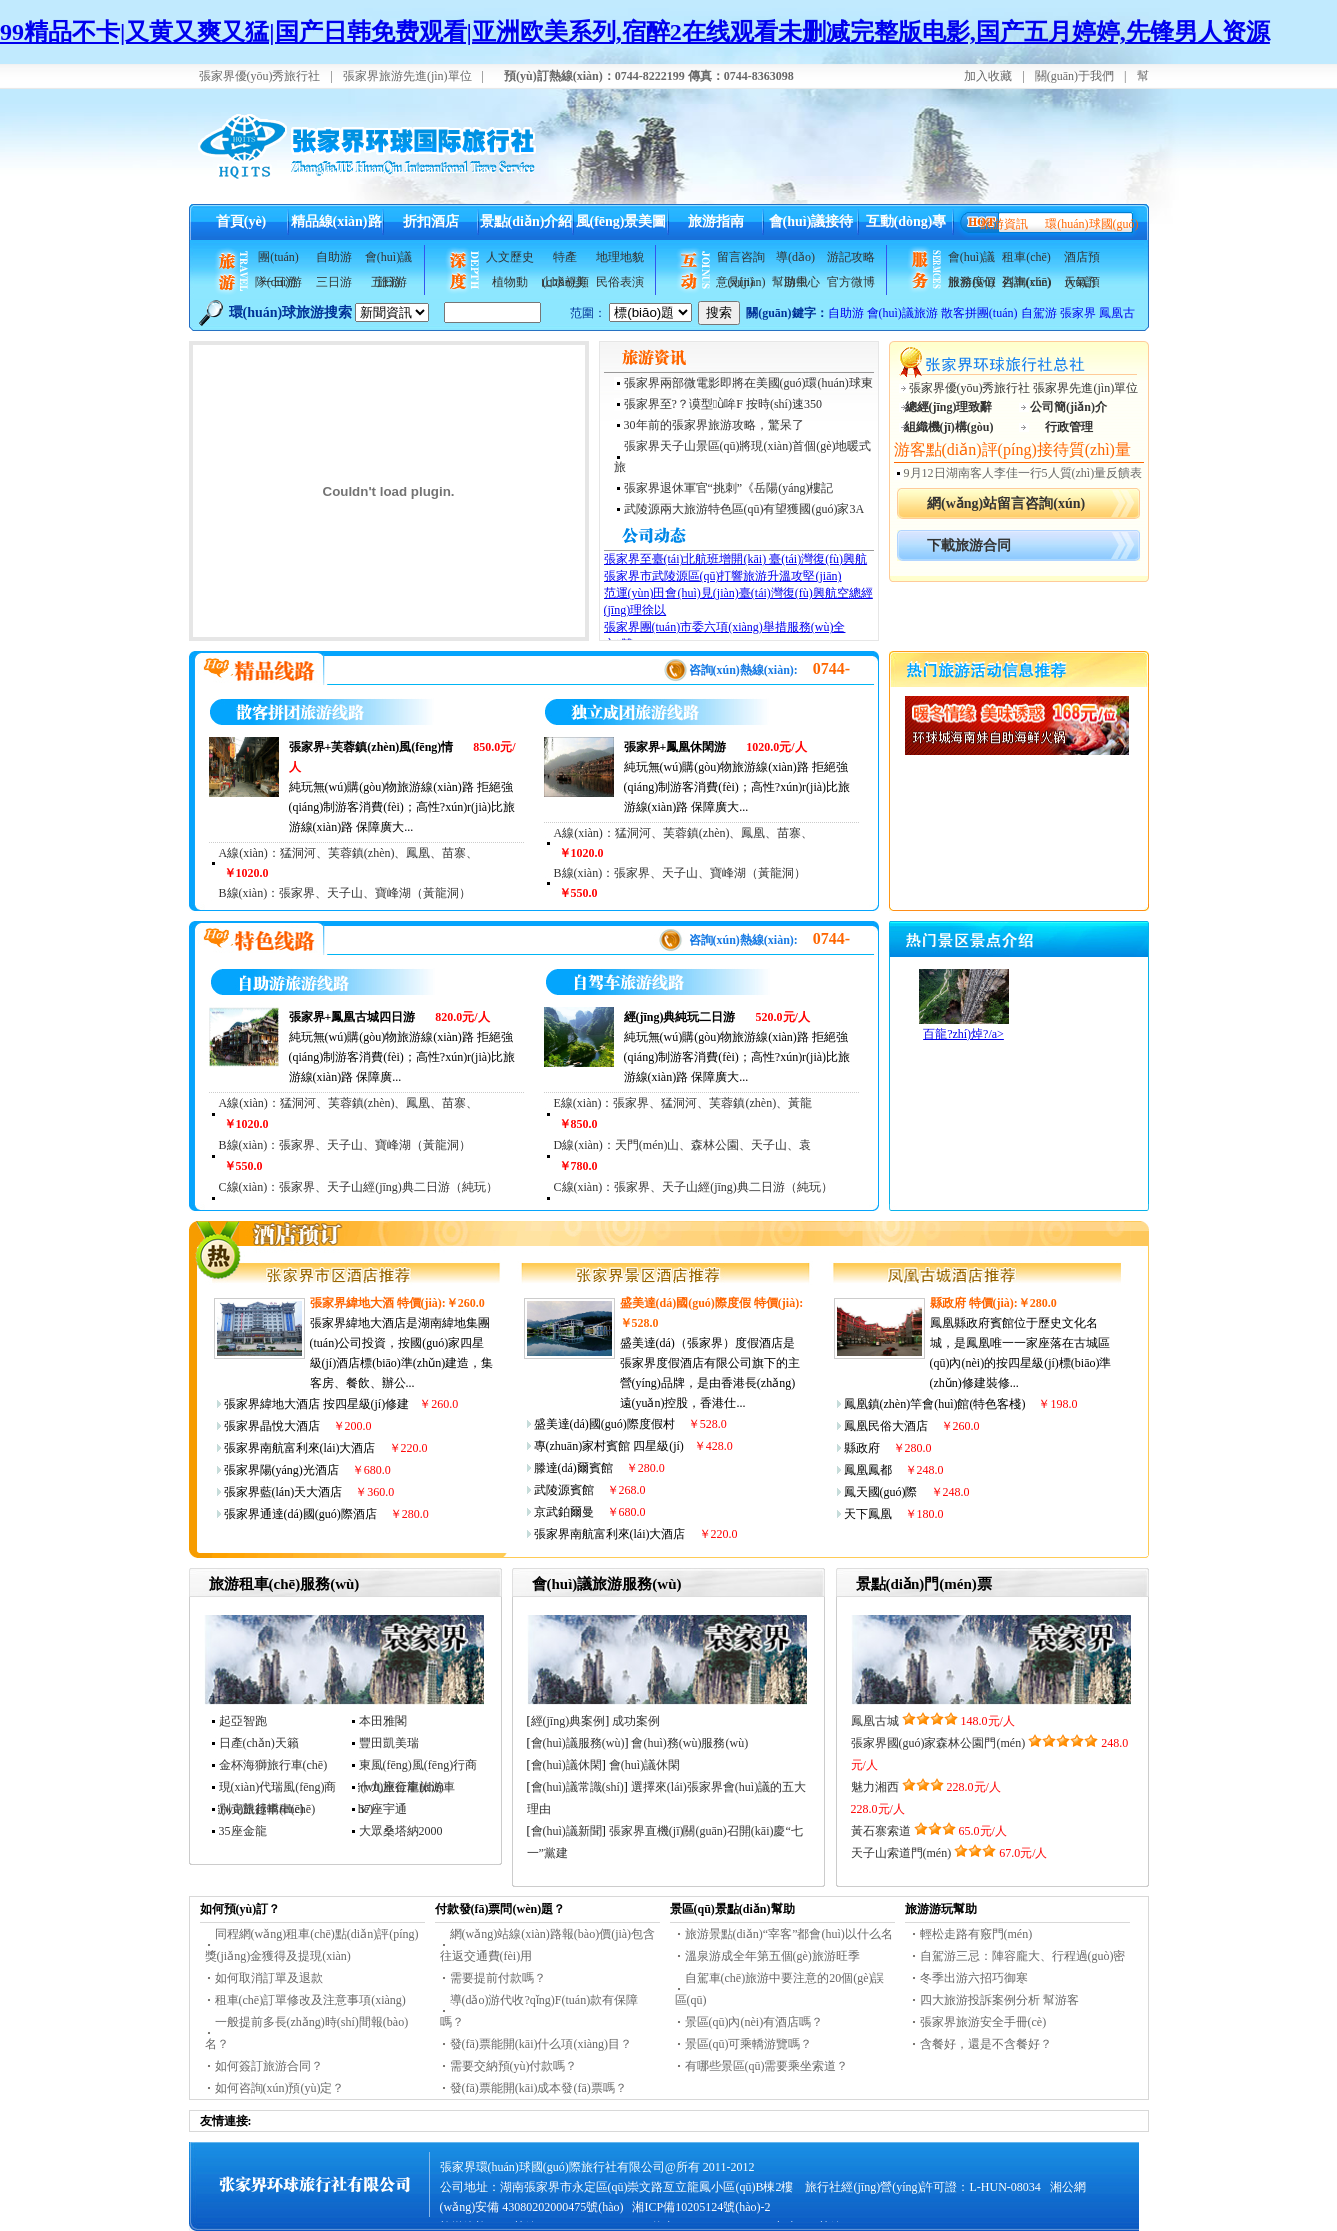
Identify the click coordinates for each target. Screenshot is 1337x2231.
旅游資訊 (1004, 224)
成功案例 (636, 1721)
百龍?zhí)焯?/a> (963, 1034)
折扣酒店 (431, 221)
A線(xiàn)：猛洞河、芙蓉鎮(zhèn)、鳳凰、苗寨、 (349, 1103)
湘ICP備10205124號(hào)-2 (701, 2207)
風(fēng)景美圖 (621, 221)
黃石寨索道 (881, 1831)
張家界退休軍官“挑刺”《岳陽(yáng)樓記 (729, 488)
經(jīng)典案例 (568, 1721)
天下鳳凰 (868, 1514)
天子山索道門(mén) (901, 1853)
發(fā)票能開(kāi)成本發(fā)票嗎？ (538, 2088)
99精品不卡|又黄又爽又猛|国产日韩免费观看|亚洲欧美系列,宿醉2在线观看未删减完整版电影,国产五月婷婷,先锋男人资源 (635, 32)
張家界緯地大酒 (352, 1303)
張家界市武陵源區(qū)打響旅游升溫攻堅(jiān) (723, 576)
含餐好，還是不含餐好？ (986, 2044)
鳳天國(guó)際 (881, 1492)
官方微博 (851, 282)
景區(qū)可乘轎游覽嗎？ (749, 2044)
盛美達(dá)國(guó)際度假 (685, 1303)
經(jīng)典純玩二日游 (680, 1017)
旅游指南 (716, 221)
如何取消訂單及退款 (269, 1978)
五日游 (389, 282)
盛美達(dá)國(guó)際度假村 (604, 1424)
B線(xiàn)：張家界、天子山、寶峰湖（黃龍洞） (680, 873)
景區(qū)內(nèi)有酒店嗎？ (754, 2022)
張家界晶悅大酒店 (272, 1426)
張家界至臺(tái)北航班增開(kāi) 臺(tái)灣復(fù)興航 (736, 559)
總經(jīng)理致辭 (949, 407)
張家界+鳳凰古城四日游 (352, 1017)
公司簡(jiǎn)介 (1068, 407)
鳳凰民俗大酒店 (886, 1426)
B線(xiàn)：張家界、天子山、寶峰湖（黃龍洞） (345, 893)
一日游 (279, 282)
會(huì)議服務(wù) (971, 260)
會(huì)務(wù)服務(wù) (689, 1743)
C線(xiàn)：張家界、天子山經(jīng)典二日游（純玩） (693, 1187)
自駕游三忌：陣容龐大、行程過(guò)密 (1023, 1956)
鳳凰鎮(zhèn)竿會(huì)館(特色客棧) (935, 1404)
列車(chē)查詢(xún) (1027, 285)
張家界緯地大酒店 (272, 1404)
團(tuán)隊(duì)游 (278, 260)
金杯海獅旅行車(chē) (273, 1765)
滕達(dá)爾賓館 (573, 1468)
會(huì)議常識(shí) (577, 1787)
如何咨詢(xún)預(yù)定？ (280, 2088)
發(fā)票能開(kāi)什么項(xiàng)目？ (541, 2044)
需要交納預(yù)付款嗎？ (514, 2066)
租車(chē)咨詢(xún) (1027, 260)
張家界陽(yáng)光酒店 (281, 1470)
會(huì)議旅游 (388, 260)
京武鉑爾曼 (564, 1512)
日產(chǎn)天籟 (259, 1743)
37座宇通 (383, 1809)
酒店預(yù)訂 (1082, 260)
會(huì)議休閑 (566, 1765)
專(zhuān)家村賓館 (582, 1446)
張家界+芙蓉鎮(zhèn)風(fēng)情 (371, 747)
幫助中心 (796, 282)
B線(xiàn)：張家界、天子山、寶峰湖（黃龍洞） (345, 1145)
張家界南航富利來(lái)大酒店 (300, 1448)
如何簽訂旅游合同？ (269, 2066)
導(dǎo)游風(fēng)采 (795, 260)
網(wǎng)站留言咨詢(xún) (1006, 503)
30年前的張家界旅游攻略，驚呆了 (714, 425)
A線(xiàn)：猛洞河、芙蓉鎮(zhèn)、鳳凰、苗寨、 (349, 853)
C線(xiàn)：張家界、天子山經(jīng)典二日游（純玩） (358, 1187)
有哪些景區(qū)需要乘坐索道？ (767, 2066)
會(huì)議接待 (811, 221)
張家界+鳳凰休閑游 (675, 747)
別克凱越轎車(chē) (267, 1809)
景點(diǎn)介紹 (526, 221)
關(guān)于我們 (1074, 76)
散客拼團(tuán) (979, 313)
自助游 (334, 257)
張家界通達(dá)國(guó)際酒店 (300, 1514)
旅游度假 (972, 282)
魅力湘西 (875, 1787)
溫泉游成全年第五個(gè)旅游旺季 (772, 1956)
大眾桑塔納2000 (401, 1831)
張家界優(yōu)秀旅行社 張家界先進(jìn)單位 (1024, 388)
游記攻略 (851, 257)
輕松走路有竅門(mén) (976, 1934)
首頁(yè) (241, 221)
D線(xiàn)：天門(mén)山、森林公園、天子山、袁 (683, 1145)
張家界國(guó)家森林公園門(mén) (938, 1743)
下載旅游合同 (969, 545)
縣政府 (948, 1303)
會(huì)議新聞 (566, 1831)
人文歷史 (510, 257)
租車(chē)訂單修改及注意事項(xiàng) (310, 2000)
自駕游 (1039, 313)
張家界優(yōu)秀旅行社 (260, 76)
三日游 (334, 282)
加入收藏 (988, 76)
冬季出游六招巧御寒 (974, 1978)
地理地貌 (620, 257)
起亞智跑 (243, 1721)
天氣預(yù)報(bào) (1082, 285)
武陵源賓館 (564, 1490)
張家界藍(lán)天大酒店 (283, 1492)
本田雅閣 (383, 1721)
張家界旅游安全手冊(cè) (983, 2022)
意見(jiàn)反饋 (741, 285)
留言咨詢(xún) (741, 260)
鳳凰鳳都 (868, 1470)
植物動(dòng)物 (510, 285)
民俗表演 (620, 282)
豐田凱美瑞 (389, 1743)
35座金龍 (243, 1831)
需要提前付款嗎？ (498, 1978)
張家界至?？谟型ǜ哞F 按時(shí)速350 (723, 404)
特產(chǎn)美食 (564, 260)
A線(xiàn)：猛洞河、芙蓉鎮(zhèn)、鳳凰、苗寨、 (684, 833)
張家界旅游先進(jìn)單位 (407, 76)
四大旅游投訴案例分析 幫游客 (999, 2000)
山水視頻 (565, 282)
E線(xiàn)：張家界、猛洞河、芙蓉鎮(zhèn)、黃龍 (683, 1103)
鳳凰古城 (875, 1721)
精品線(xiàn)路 (336, 221)
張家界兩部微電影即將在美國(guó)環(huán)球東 (748, 383)
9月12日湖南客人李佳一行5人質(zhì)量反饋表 (1023, 473)
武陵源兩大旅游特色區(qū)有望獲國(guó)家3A (744, 509)
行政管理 (1069, 427)
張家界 (1078, 313)
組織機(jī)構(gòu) (949, 427)
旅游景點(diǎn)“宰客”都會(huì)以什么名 (789, 1934)
